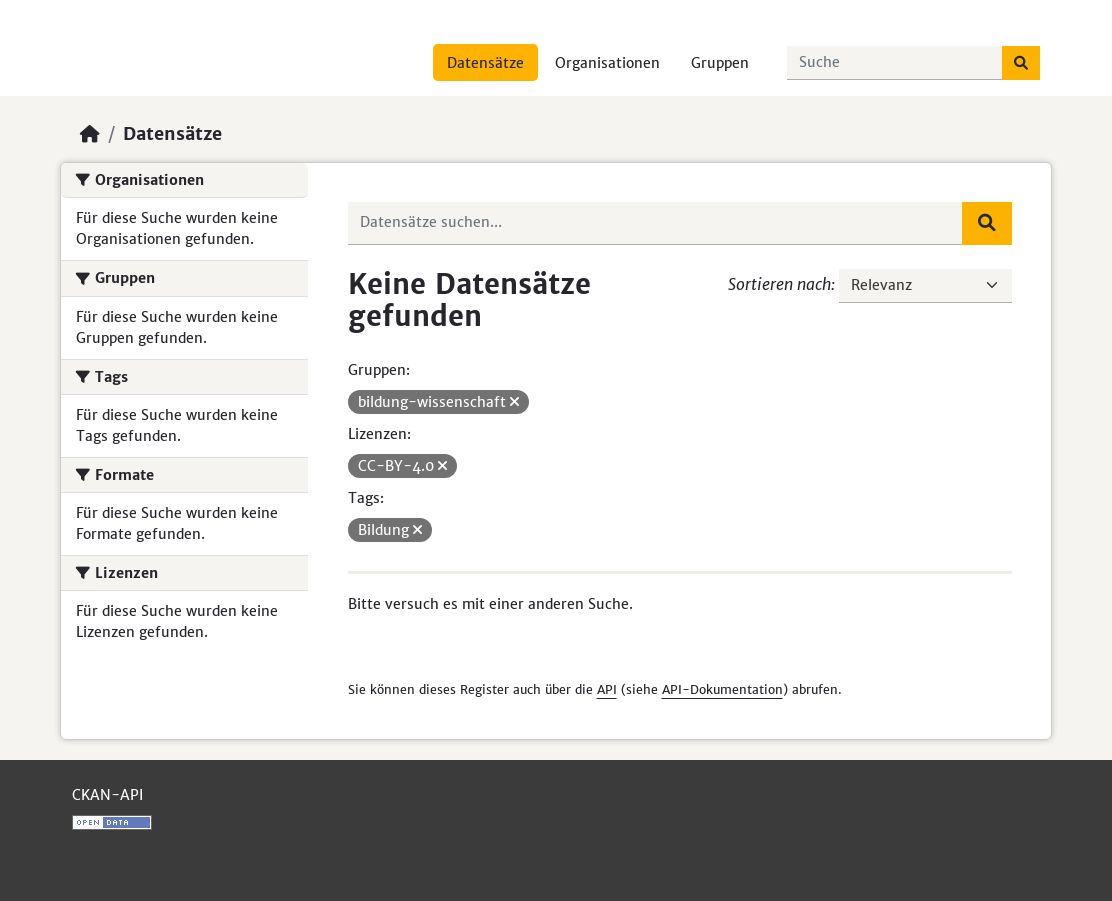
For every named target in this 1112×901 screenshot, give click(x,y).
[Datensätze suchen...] (895, 63)
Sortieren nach (779, 284)
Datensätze (485, 63)
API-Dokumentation (722, 689)
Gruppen (720, 63)
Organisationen (607, 63)
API (607, 689)
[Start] (90, 134)
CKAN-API (107, 795)
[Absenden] (1021, 63)
